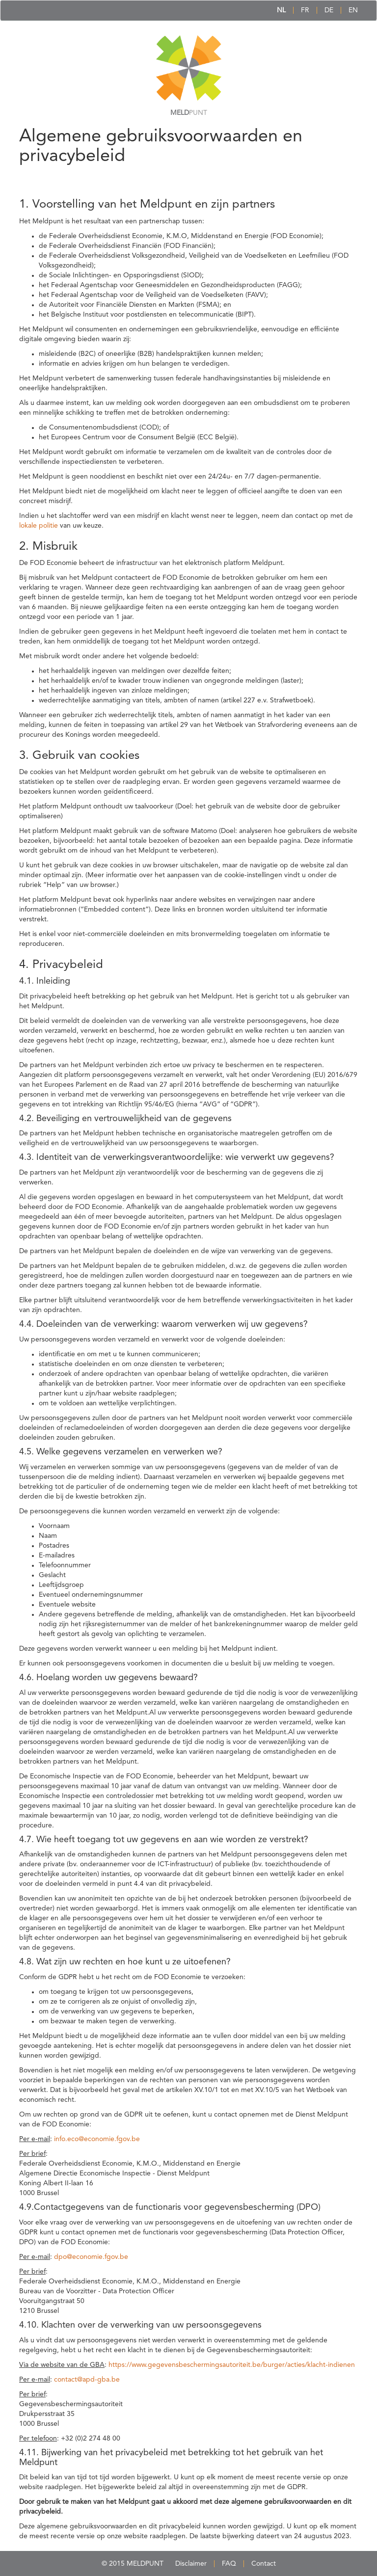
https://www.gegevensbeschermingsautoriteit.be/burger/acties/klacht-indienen (231, 2364)
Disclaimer (191, 2563)
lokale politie (38, 525)
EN (353, 10)
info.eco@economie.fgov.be (97, 2139)
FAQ (229, 2563)
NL (281, 10)
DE (328, 10)
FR (305, 10)
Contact (263, 2563)
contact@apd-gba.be (87, 2379)
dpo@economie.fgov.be (91, 2257)
